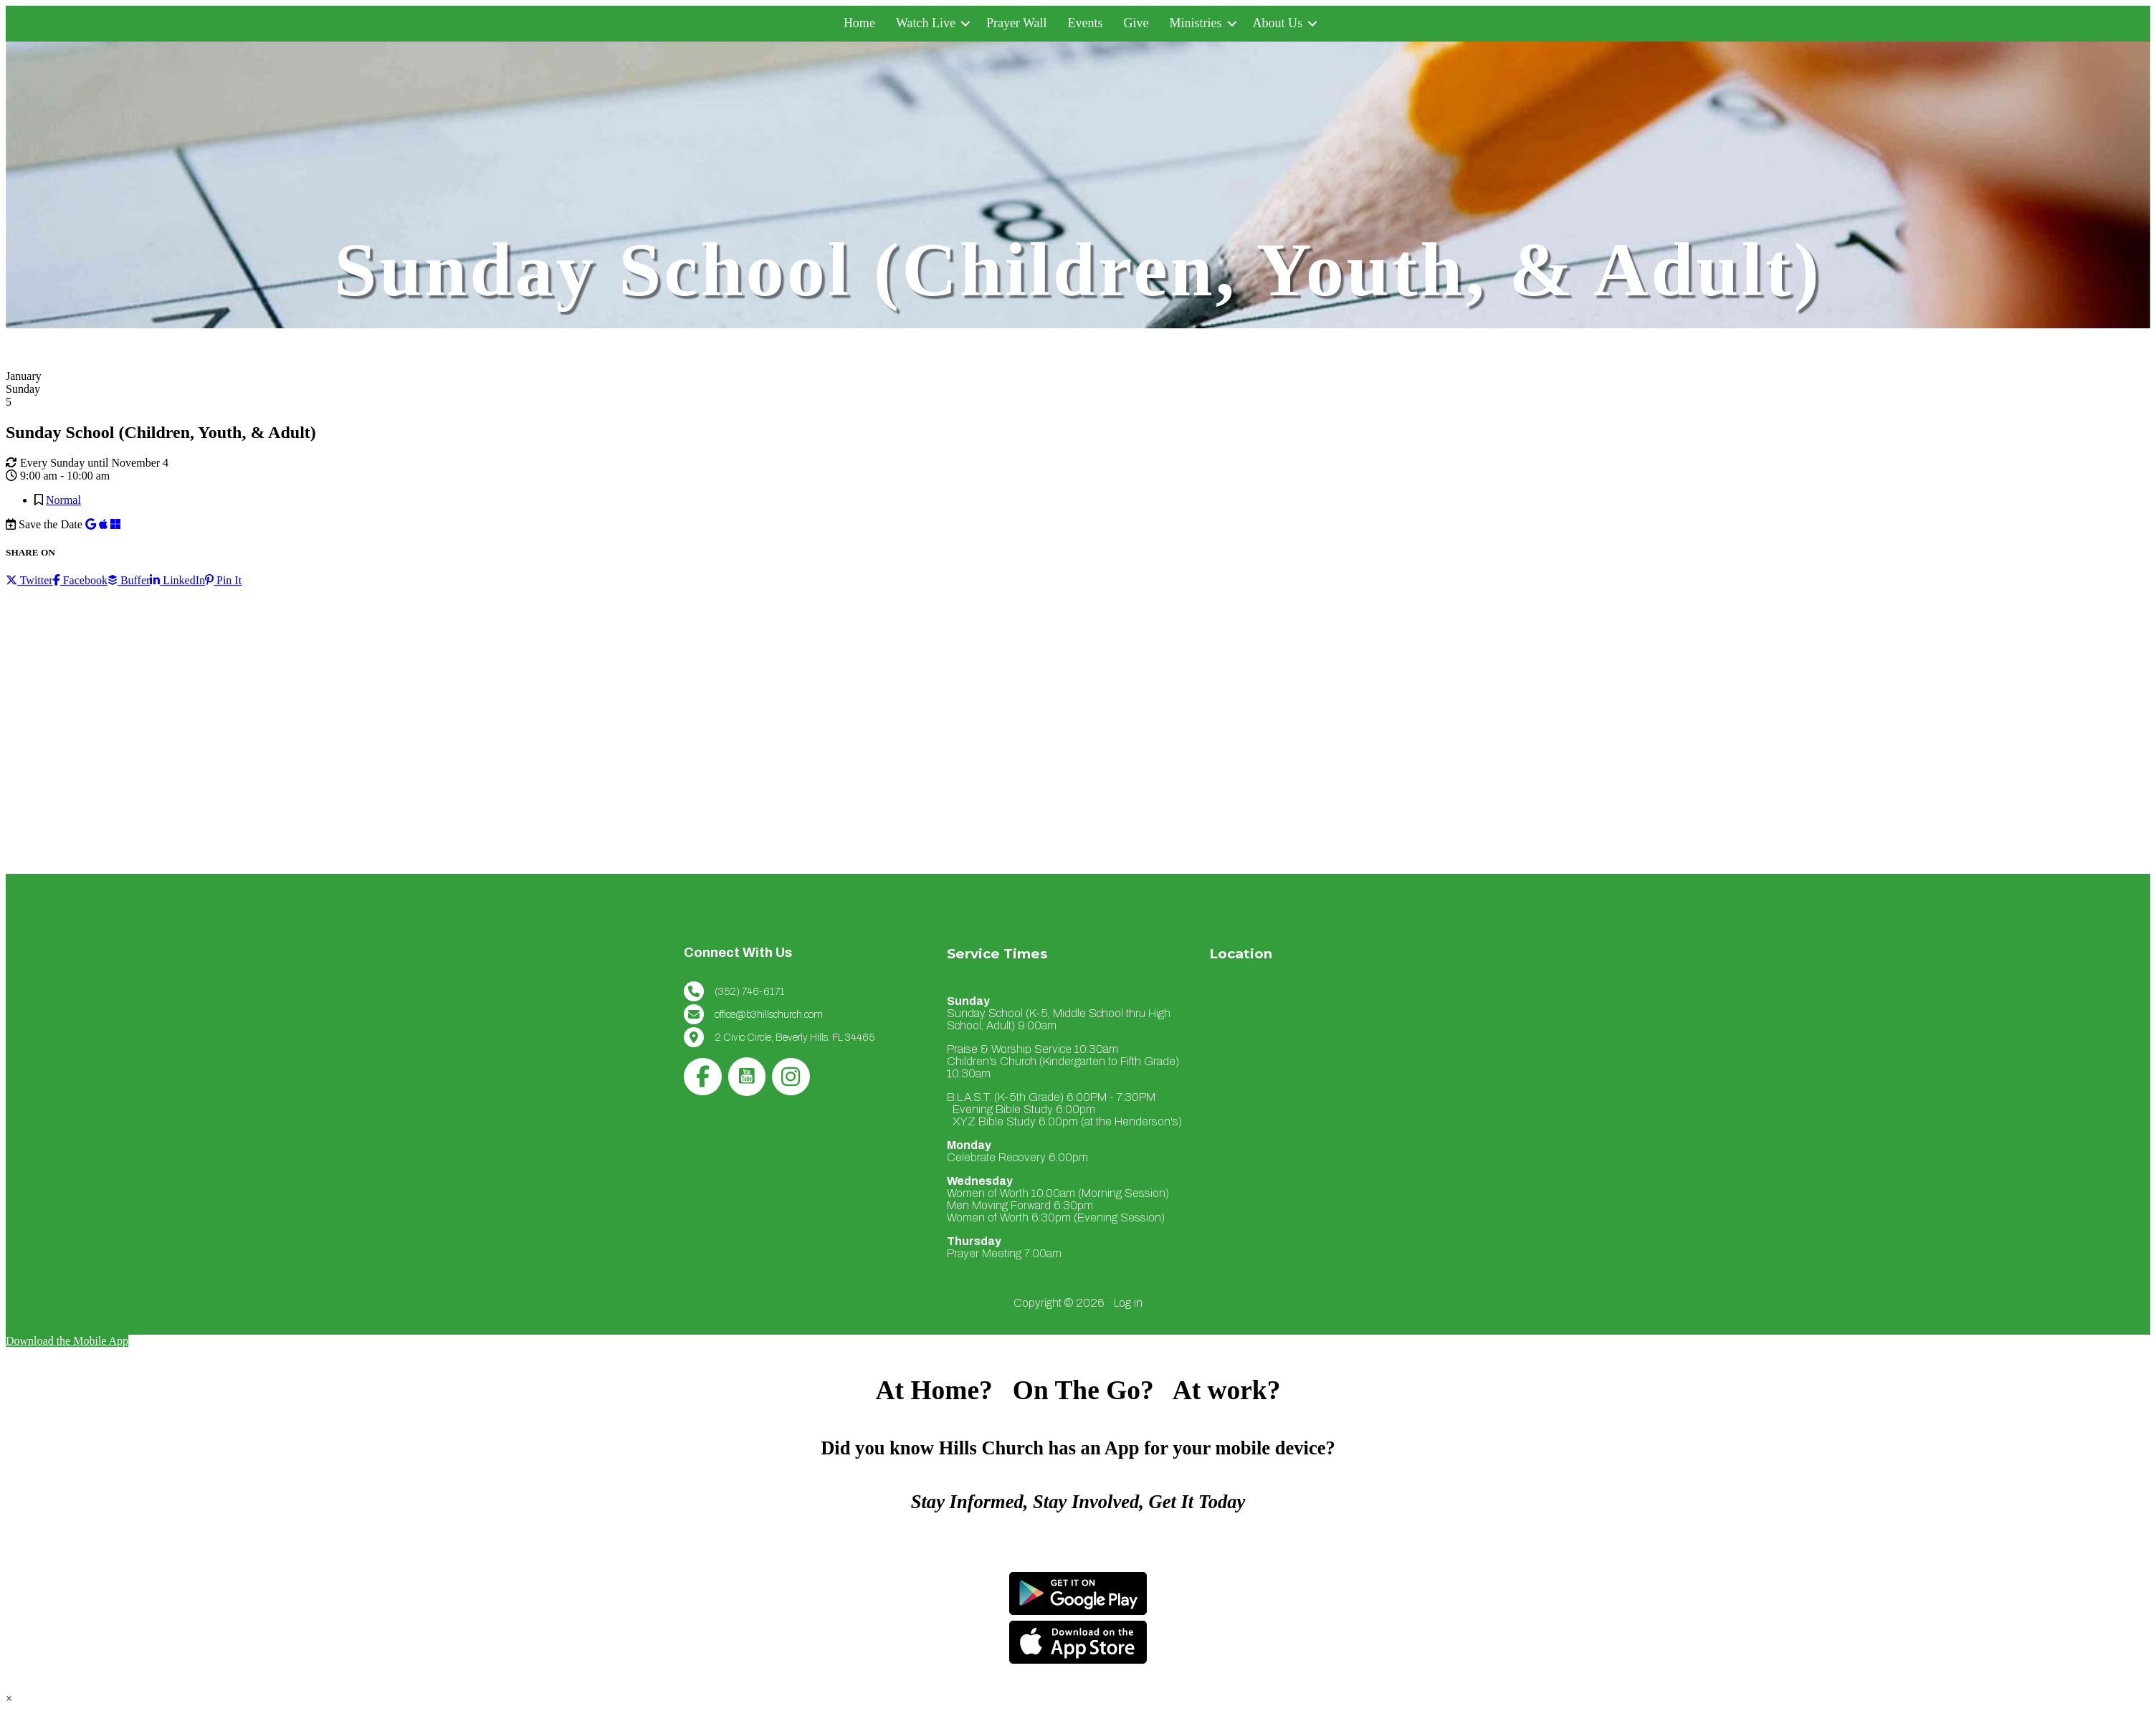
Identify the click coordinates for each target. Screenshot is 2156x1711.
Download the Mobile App (67, 1341)
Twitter (29, 580)
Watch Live (925, 23)
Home (859, 23)
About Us (1278, 23)
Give (1136, 23)
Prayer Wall (1016, 23)
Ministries (1196, 23)
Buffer (129, 580)
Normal (63, 500)
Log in (1128, 1303)
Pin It (223, 580)
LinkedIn (177, 580)
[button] (965, 23)
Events (1085, 23)
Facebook (80, 580)
